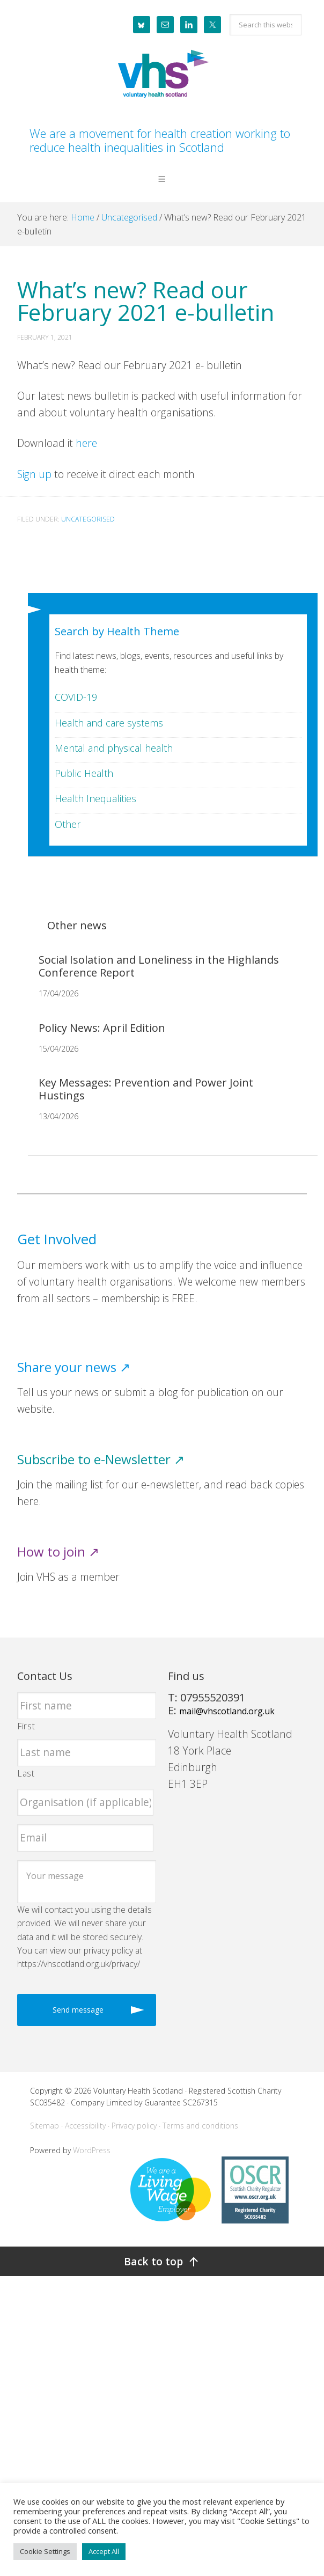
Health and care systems (109, 722)
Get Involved (57, 1239)
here (88, 443)
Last (26, 1773)
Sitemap (44, 2125)
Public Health (84, 773)
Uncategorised (88, 519)
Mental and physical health (114, 748)
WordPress (92, 2150)
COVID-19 (76, 697)
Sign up (34, 474)
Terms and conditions (200, 2125)
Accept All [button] (104, 2551)
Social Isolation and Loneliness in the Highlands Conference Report (159, 966)
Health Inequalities (95, 798)
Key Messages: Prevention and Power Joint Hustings (146, 1089)
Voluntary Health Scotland (162, 74)
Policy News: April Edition (102, 1028)
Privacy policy (134, 2125)
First (26, 1726)
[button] (162, 187)
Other (67, 824)
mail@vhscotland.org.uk (227, 1711)
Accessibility (85, 2125)
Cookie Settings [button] (45, 2551)
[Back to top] (162, 2261)
